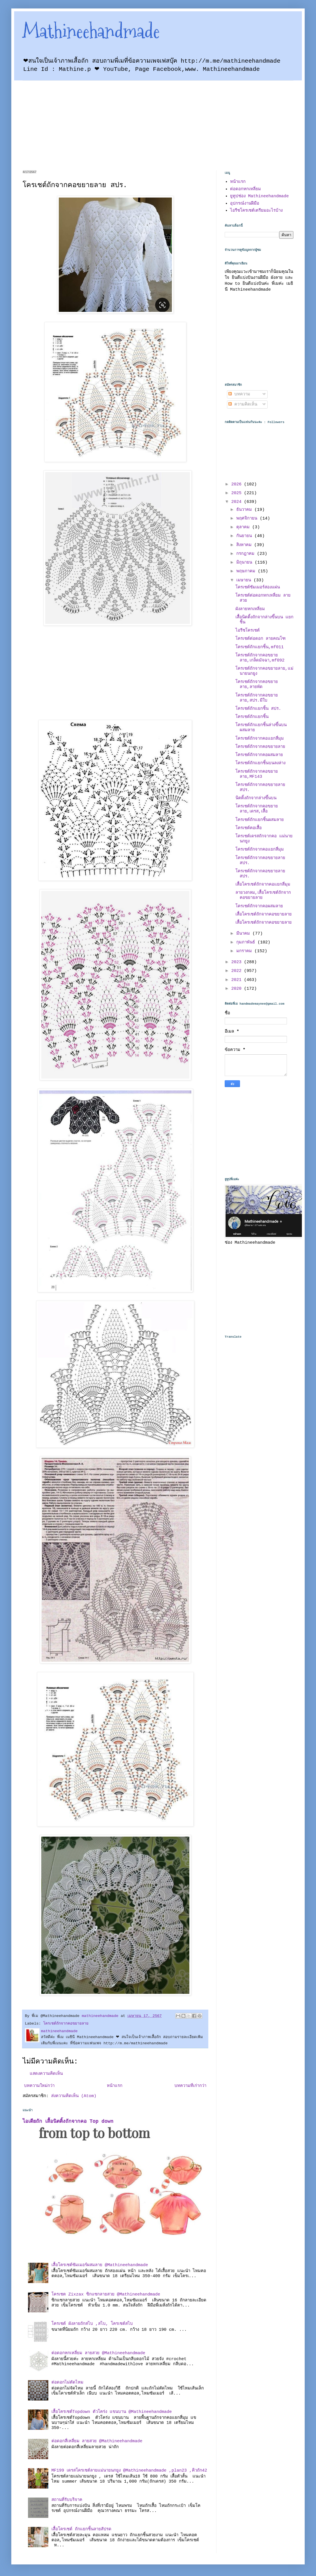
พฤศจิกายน (248, 518)
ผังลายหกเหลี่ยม (250, 609)
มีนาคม (244, 933)
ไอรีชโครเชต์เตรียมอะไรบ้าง (256, 210)
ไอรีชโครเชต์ (247, 630)
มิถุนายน (245, 562)
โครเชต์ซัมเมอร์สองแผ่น (257, 587)
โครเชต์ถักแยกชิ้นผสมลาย (259, 820)
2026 (237, 484)
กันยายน (245, 536)
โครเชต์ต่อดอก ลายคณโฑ (260, 638)
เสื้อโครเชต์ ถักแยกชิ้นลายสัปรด (81, 2529)
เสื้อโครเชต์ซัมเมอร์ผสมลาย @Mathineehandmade (99, 2265)
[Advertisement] (81, 120)
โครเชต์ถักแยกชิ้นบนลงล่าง (260, 763)
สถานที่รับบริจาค (66, 2500)
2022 (237, 971)
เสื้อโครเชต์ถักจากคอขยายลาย (263, 914)
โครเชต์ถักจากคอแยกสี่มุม (259, 738)
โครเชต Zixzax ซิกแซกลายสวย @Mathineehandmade (105, 2294)
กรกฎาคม (246, 553)
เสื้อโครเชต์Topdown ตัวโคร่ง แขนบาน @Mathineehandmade (111, 2411)
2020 (237, 988)
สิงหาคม (245, 545)
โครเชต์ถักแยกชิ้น (252, 717)
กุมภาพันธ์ (246, 942)
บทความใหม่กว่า (39, 2086)
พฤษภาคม (247, 571)
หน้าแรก (114, 2086)
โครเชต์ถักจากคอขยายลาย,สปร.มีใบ (256, 698)
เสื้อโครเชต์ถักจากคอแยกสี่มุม (262, 884)
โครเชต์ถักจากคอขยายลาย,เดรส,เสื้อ (256, 809)
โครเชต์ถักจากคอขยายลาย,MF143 (256, 774)
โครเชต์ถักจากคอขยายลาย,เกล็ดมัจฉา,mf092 (260, 658)
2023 (237, 962)
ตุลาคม (244, 527)
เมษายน (245, 580)
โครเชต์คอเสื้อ (248, 828)
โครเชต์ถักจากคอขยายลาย (65, 2023)
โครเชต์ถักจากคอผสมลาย (259, 755)
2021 (237, 980)
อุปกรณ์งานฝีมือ (244, 203)
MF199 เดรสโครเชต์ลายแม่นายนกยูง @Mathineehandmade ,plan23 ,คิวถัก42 (129, 2470)
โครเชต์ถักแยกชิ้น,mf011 (259, 647)
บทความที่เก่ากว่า (190, 2086)
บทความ (239, 394)
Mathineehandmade (91, 31)
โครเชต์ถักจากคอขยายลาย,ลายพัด (256, 684)
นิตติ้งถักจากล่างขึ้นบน (255, 798)
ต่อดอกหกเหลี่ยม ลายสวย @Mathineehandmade (98, 2353)
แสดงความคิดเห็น (46, 2073)
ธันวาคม (245, 509)
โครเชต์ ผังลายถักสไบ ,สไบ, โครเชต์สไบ (92, 2323)
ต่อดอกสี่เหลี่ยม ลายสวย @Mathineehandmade (96, 2441)
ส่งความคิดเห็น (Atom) (73, 2096)
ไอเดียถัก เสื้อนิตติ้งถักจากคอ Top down (68, 2121)
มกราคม (245, 951)
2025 (237, 493)
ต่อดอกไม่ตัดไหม (67, 2382)
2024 (237, 502)
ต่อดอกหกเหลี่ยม (245, 189)
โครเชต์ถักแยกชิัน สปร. (258, 708)
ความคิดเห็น (242, 404)
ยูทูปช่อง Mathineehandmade (259, 196)
